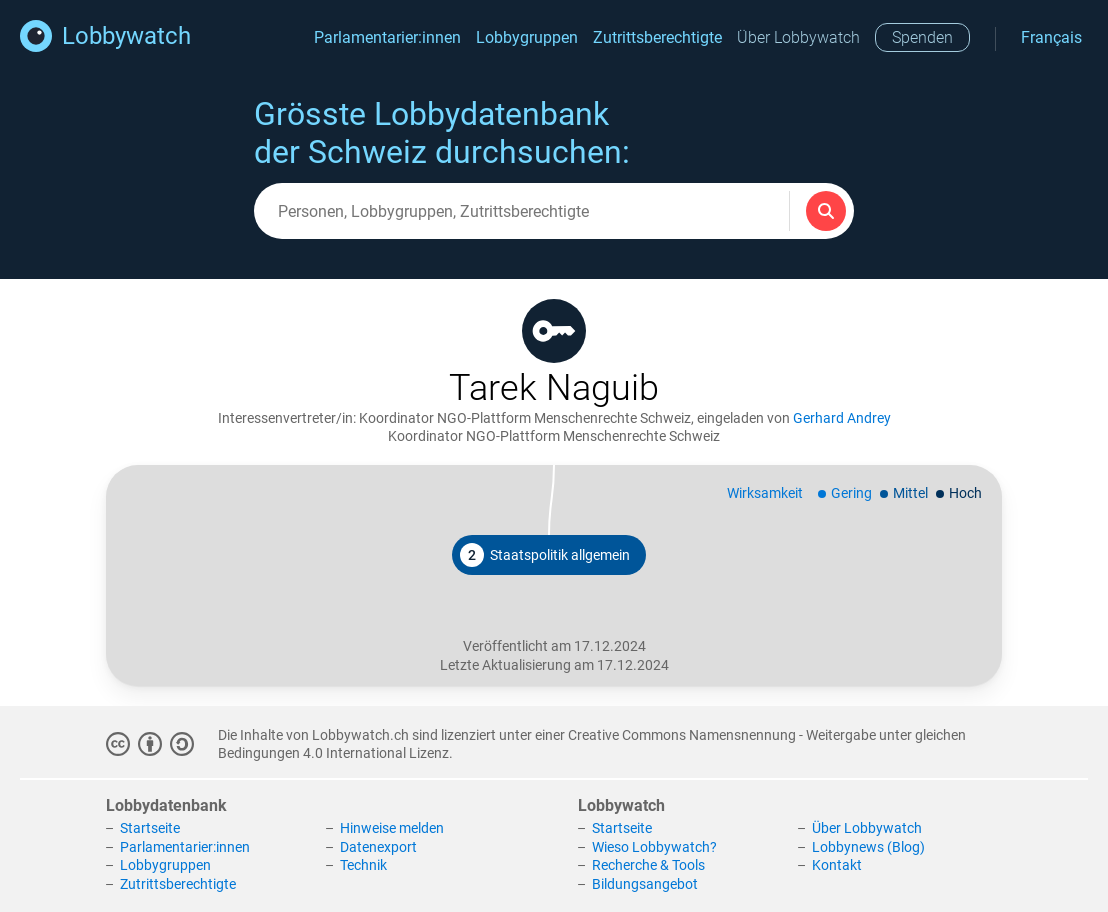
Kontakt (837, 865)
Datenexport (378, 847)
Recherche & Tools (648, 865)
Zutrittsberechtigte (657, 37)
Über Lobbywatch (798, 37)
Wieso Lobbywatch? (654, 847)
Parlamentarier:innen (387, 37)
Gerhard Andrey (842, 418)
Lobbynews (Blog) (868, 847)
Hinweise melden (392, 828)
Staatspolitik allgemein (545, 555)
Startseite (150, 828)
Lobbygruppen (527, 37)
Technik (363, 865)
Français (1051, 37)
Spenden (922, 37)
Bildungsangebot (645, 884)
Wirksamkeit (765, 493)
